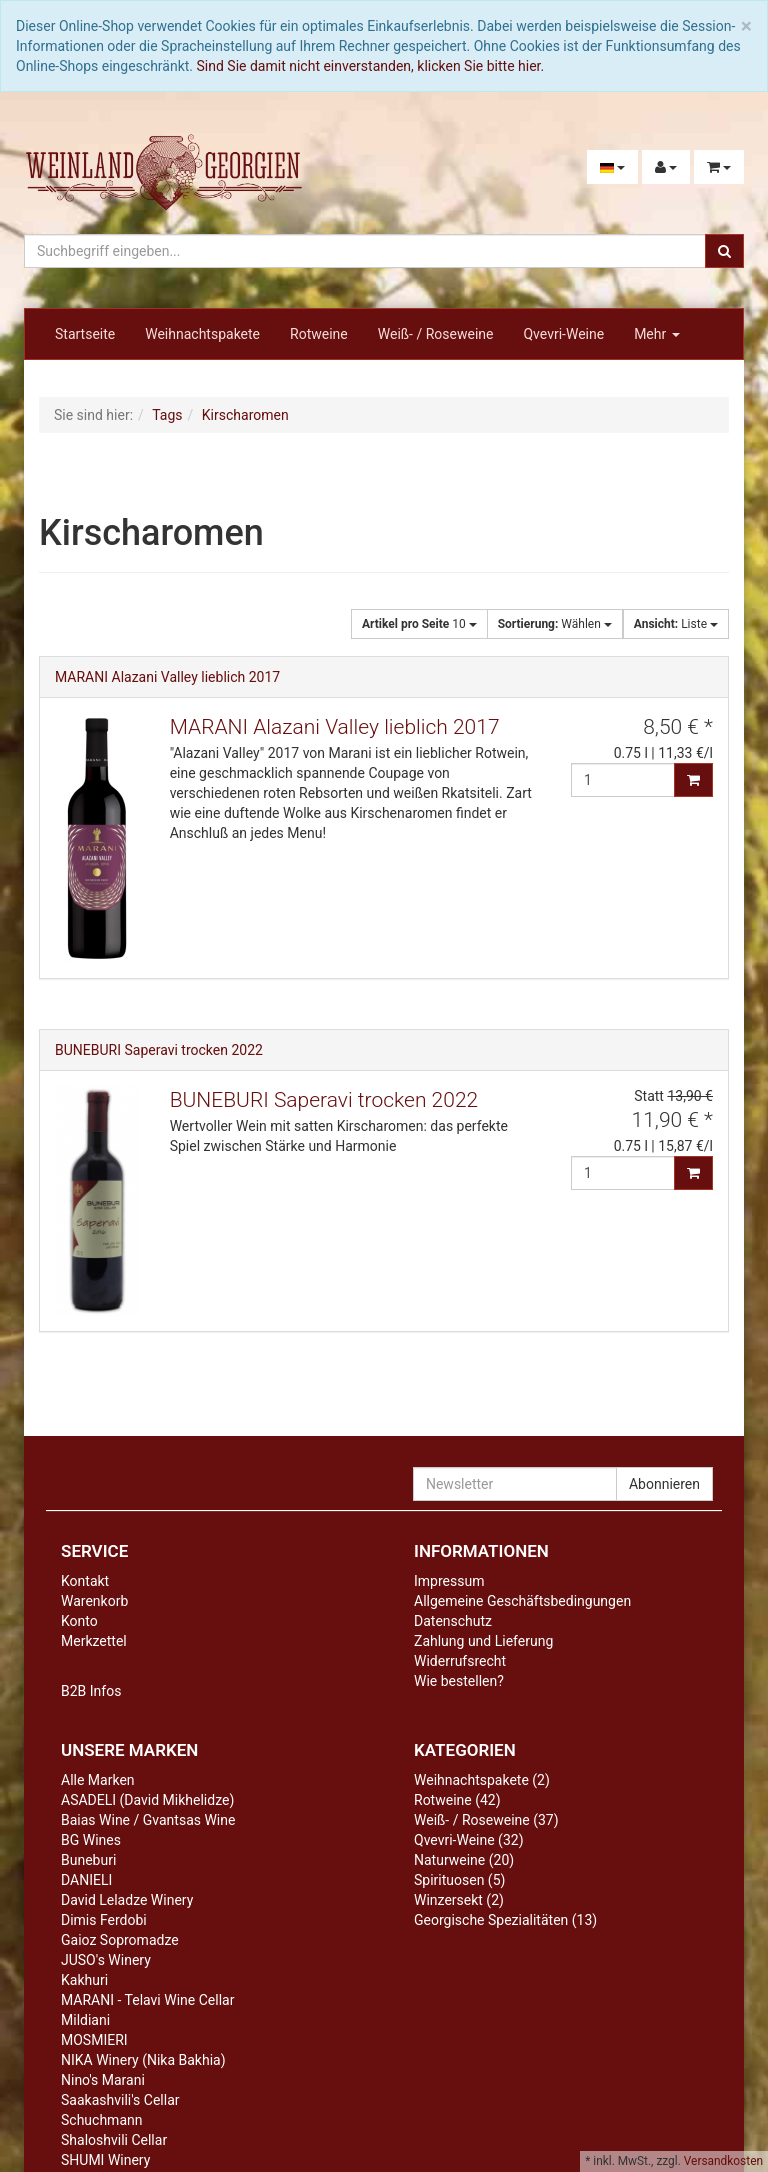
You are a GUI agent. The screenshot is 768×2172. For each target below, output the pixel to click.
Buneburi (88, 1860)
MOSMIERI (94, 2040)
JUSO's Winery (106, 1960)
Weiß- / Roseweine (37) (486, 1820)
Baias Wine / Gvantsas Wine (148, 1820)
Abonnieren (664, 1484)
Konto (79, 1621)
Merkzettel (94, 1641)
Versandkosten (723, 2161)
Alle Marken (98, 1780)
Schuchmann (101, 2120)
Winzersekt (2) (459, 1900)
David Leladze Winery (127, 1900)
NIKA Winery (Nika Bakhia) (143, 2060)
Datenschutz (453, 1621)
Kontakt (85, 1581)
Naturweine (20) (464, 1860)
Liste (676, 624)
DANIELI (86, 1880)
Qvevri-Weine (563, 334)
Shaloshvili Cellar (114, 2140)
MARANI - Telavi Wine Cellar (147, 2000)
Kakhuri (84, 1980)
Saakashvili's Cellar (120, 2100)
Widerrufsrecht (460, 1661)
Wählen (555, 624)
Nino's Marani (103, 2080)
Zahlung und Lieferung (483, 1641)
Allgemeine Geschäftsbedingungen (522, 1601)
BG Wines (91, 1840)
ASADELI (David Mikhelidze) (147, 1800)
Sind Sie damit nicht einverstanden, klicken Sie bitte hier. (371, 66)
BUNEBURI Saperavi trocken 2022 (159, 1050)
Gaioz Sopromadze (120, 1940)
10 (419, 624)
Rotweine (319, 334)
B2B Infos (91, 1691)
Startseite (85, 334)
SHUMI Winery (105, 2160)
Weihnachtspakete (202, 334)
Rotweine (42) (457, 1800)
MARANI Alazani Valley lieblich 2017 (167, 677)
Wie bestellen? (459, 1681)
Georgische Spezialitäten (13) (505, 1920)
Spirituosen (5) (459, 1880)
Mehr (657, 334)
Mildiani (85, 2020)
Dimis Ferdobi (104, 1920)
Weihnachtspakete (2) (482, 1780)
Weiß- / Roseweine (436, 334)
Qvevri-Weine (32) (469, 1840)
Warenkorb (94, 1601)
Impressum (449, 1581)
